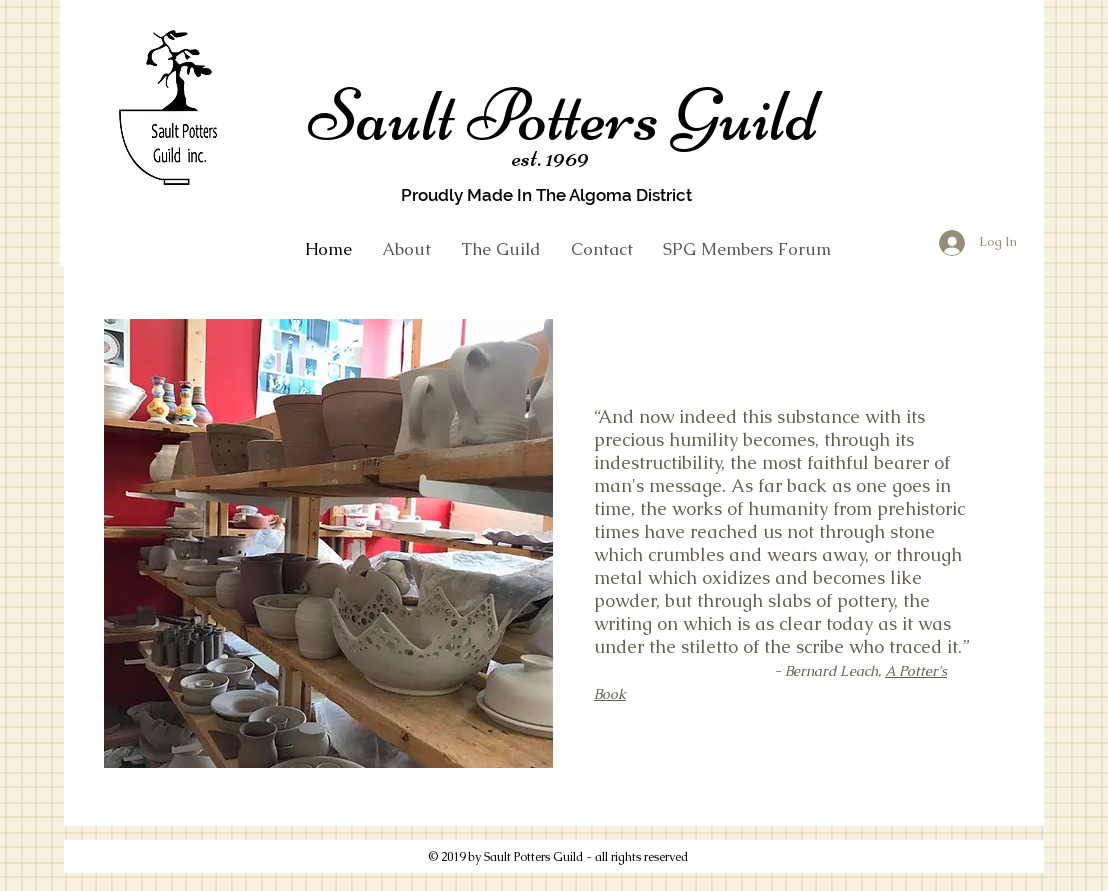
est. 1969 (550, 157)
